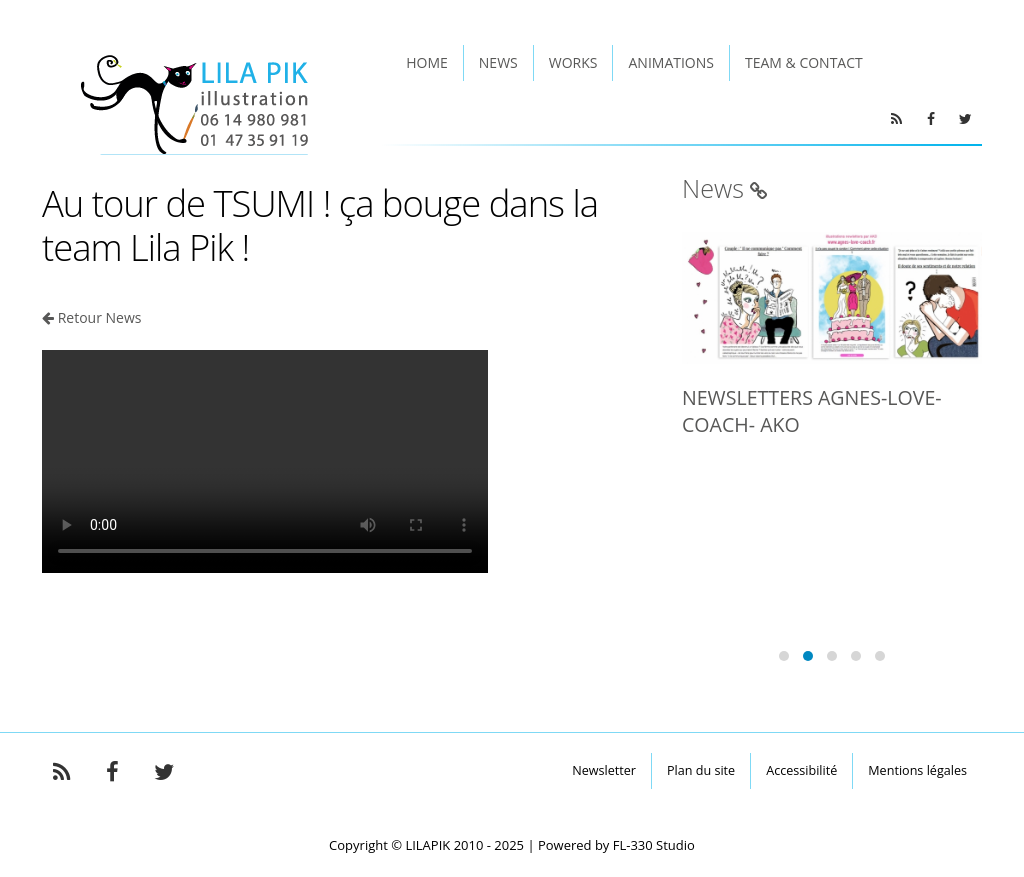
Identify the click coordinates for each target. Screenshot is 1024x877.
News (498, 62)
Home (427, 62)
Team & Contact (804, 62)
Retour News (100, 317)
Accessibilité (801, 770)
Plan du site (701, 770)
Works (573, 62)
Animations (670, 62)
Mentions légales (917, 770)
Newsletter (604, 770)
